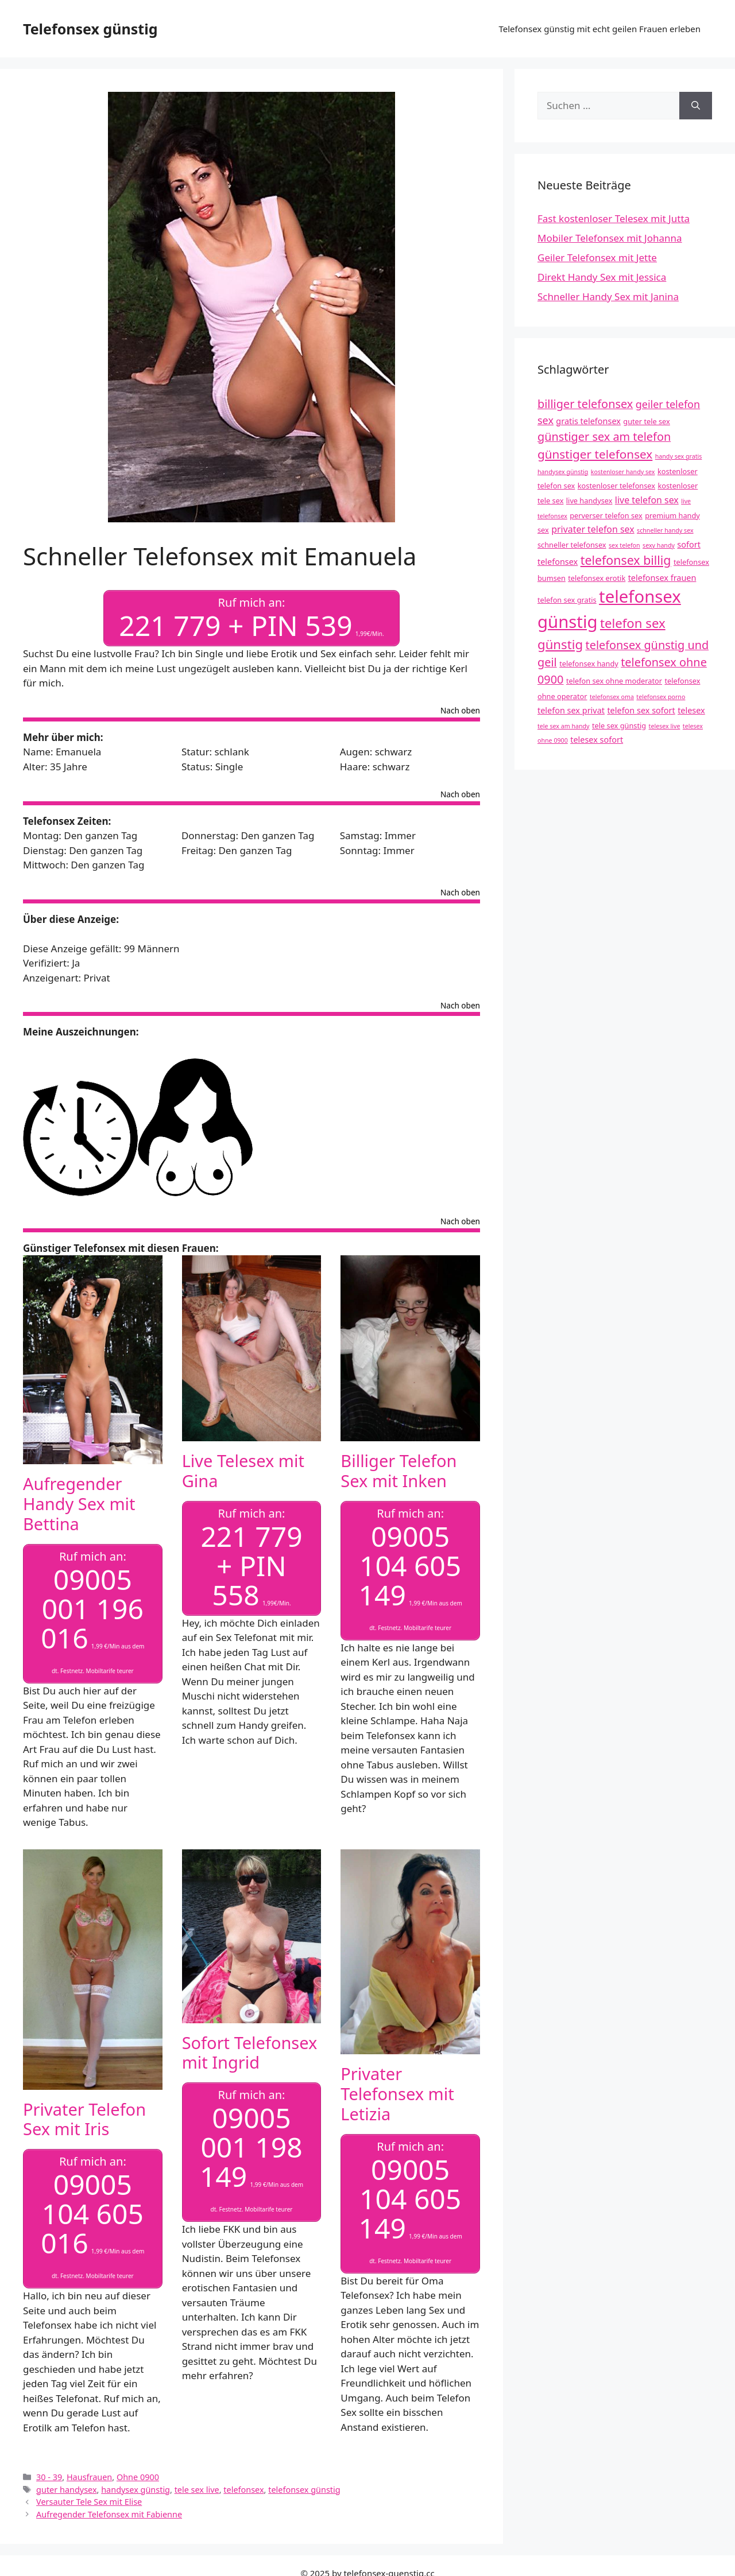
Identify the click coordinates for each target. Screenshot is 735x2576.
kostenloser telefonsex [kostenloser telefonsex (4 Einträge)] (616, 485)
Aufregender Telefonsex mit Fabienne (109, 2514)
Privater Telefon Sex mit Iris (84, 2119)
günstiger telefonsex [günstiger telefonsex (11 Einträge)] (594, 454)
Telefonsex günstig (90, 28)
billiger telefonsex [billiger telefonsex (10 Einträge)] (585, 404)
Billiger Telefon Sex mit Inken (399, 1470)
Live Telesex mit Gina (243, 1470)
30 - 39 (49, 2477)
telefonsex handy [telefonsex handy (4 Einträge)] (588, 663)
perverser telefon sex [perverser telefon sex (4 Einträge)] (606, 515)
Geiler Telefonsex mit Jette (597, 257)
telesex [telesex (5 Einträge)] (691, 710)
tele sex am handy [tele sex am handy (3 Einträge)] (563, 726)
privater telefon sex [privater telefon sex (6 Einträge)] (592, 529)
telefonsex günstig (304, 2489)
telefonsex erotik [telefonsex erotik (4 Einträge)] (596, 578)
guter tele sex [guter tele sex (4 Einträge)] (646, 421)
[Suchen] (695, 105)
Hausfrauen (89, 2477)
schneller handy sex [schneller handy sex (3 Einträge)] (665, 530)
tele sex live (197, 2489)
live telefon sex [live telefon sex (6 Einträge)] (647, 500)
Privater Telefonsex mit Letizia (397, 2093)
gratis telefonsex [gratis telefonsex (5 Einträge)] (588, 421)
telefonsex (243, 2489)
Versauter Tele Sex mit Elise (89, 2501)
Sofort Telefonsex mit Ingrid (250, 2052)
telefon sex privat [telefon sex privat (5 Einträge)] (571, 710)
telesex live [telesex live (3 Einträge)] (664, 726)
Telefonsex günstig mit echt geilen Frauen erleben (599, 28)
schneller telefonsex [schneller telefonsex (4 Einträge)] (571, 545)
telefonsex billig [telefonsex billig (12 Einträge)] (626, 560)
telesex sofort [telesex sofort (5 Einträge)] (596, 739)
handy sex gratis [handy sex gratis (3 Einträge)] (678, 456)
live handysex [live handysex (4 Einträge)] (589, 500)
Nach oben (460, 711)
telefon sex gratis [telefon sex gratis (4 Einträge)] (567, 600)
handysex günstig (135, 2489)
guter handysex (66, 2489)
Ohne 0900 (138, 2477)
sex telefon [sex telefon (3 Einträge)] (624, 545)
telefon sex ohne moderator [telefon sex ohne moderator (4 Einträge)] (614, 681)
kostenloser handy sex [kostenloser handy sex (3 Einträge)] (623, 472)
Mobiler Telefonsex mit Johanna (609, 238)
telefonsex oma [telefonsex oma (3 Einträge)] (612, 697)
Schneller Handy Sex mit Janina (608, 296)
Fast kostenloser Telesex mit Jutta (613, 218)
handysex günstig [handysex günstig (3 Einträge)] (562, 472)
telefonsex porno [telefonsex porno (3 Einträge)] (660, 697)
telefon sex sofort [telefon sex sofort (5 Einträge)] (641, 710)
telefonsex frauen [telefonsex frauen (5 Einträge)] (662, 577)
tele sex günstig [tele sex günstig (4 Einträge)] (619, 725)
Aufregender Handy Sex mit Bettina (79, 1503)
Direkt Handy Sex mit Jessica (601, 277)
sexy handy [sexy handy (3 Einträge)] (659, 545)
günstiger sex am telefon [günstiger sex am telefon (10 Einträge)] (604, 436)
